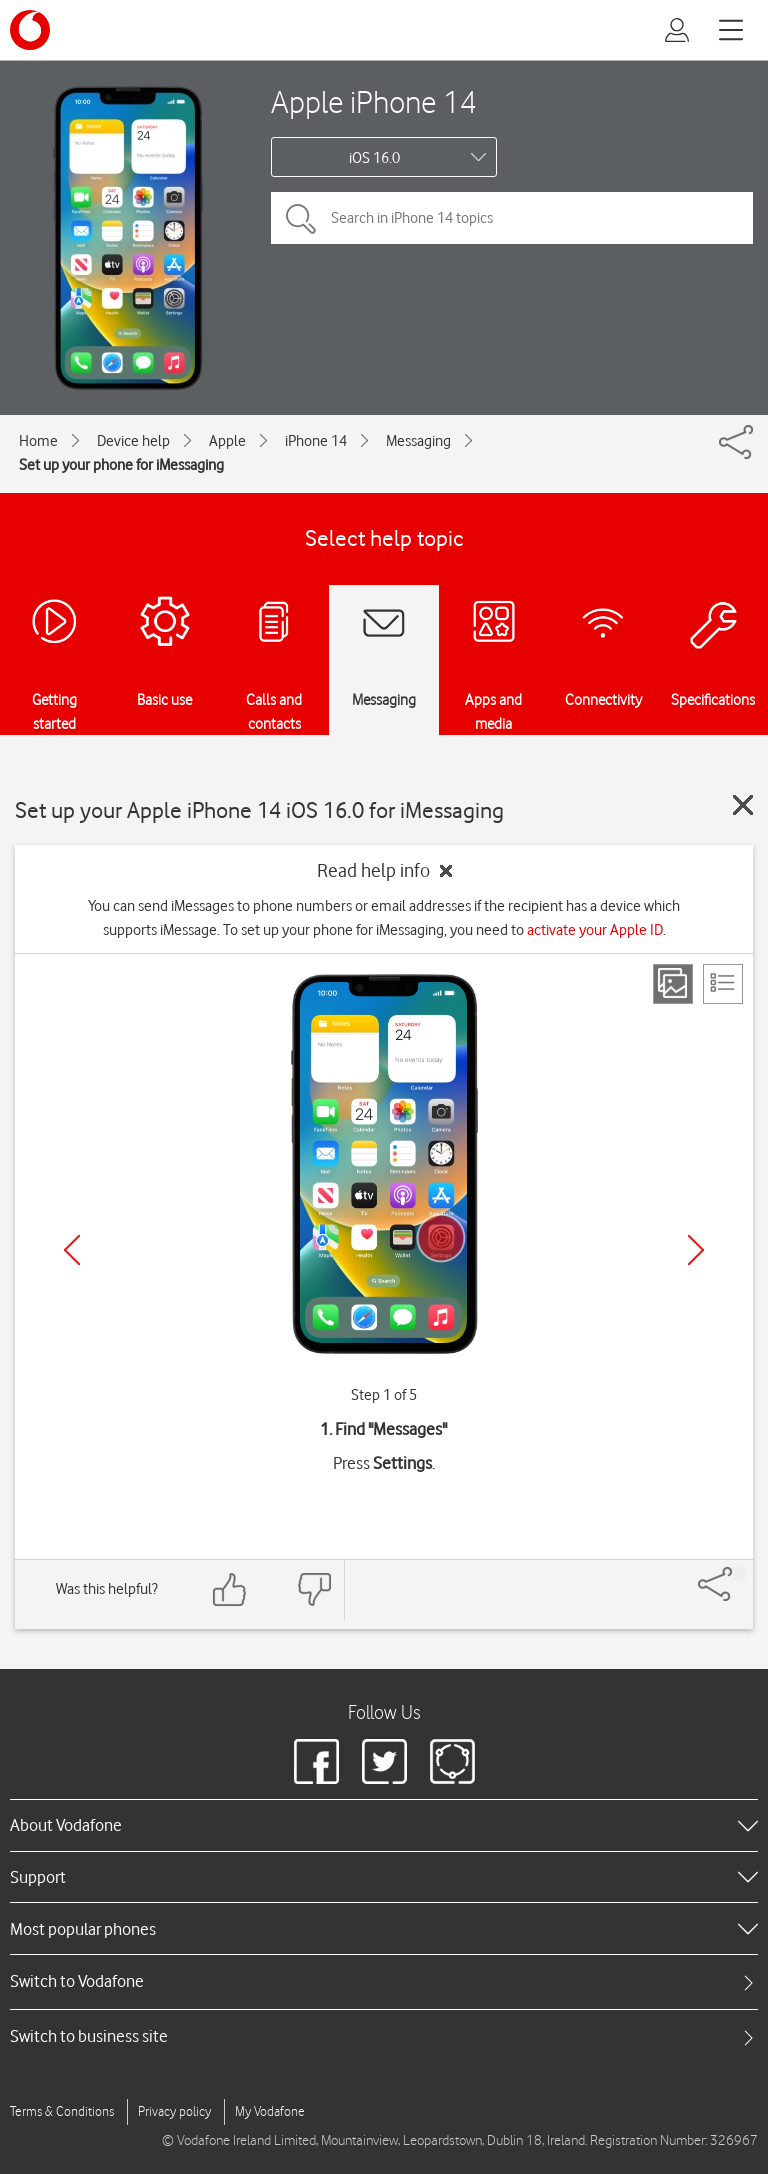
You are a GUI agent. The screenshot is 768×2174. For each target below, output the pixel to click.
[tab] (384, 1981)
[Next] (696, 1250)
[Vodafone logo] (30, 30)
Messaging (418, 441)
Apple (227, 441)
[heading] (384, 1825)
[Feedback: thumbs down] (314, 1589)
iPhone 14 (316, 441)
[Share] (739, 1574)
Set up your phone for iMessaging (121, 465)
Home (38, 441)
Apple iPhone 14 (374, 101)
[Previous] (72, 1250)
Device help (133, 441)
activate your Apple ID (595, 930)
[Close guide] (743, 805)
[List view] (723, 984)
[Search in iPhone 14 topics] (512, 218)
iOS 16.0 (374, 158)
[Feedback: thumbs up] (230, 1589)
